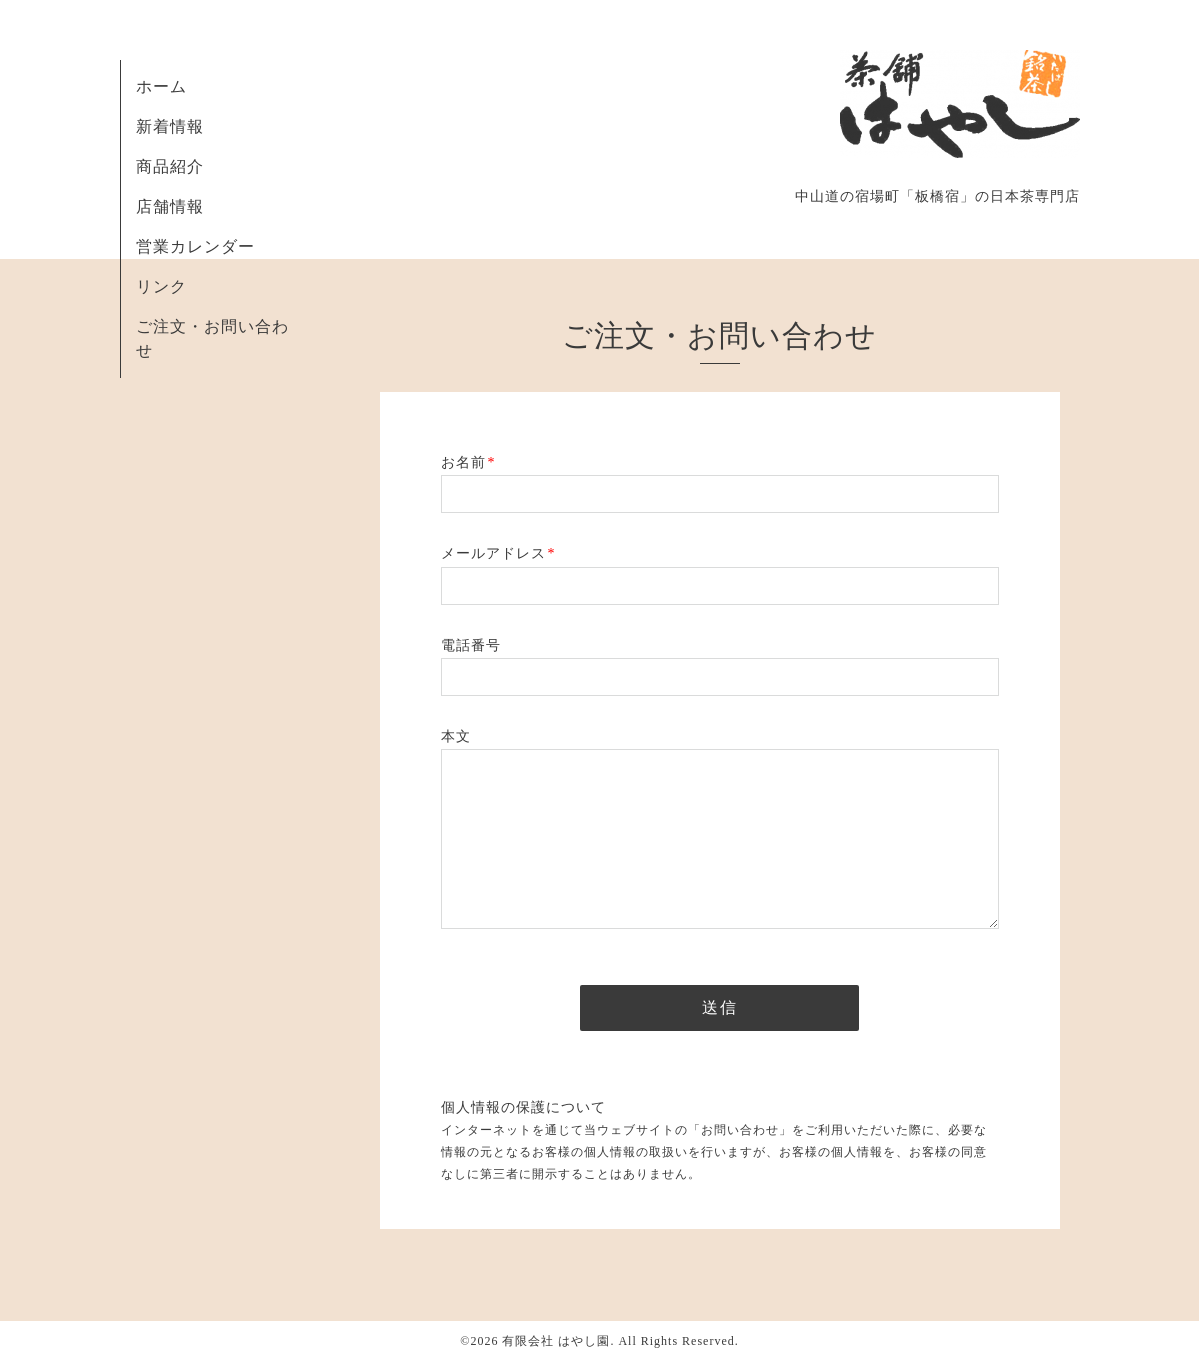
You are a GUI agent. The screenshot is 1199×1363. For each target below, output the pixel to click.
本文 (456, 736)
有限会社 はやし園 (556, 1341)
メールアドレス (498, 553)
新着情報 (170, 126)
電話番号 (471, 645)
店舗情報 (170, 206)
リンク (161, 286)
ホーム (161, 86)
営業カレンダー (195, 246)
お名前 (468, 462)
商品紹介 (170, 166)
